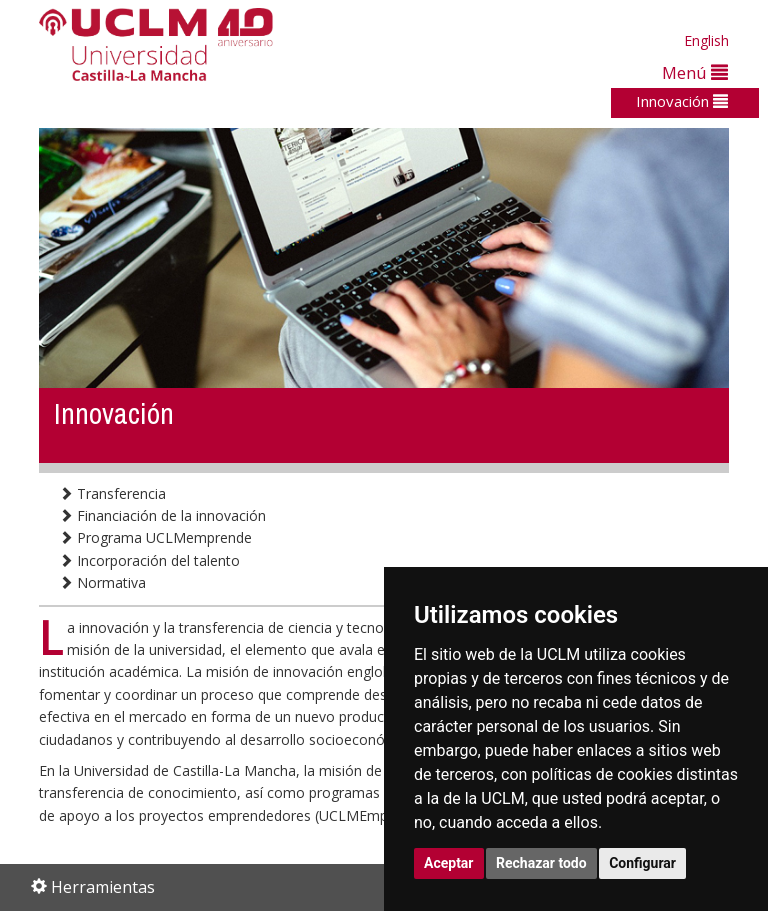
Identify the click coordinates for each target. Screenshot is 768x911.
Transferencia (112, 493)
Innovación (682, 101)
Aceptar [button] (449, 863)
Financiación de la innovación (162, 515)
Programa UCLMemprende (155, 537)
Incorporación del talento (149, 560)
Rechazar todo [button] (541, 863)
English (706, 40)
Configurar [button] (642, 863)
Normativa (102, 582)
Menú (695, 72)
